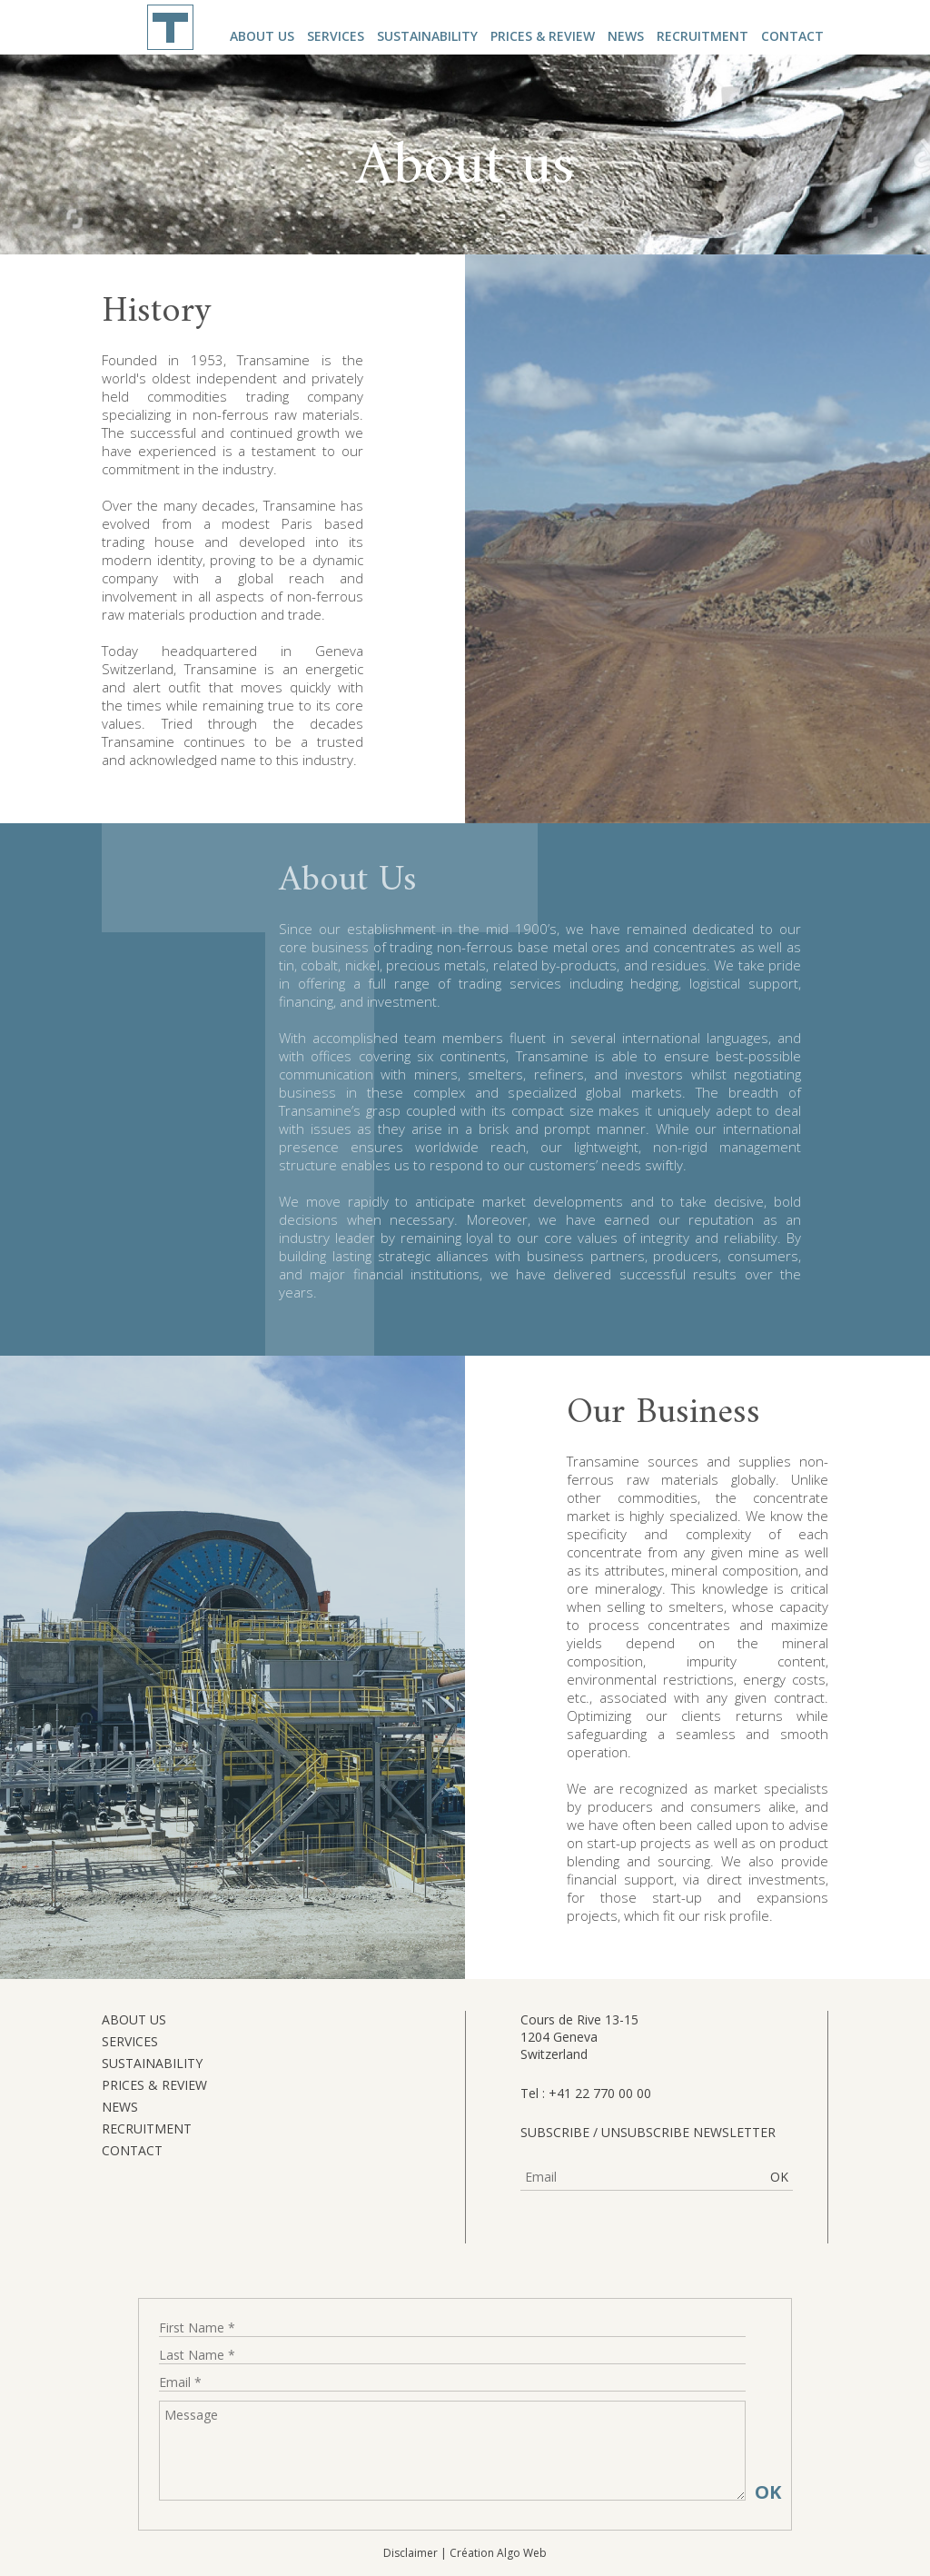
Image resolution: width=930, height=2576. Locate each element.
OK (779, 2176)
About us (262, 36)
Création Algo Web (498, 2553)
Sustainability (427, 36)
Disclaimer (410, 2553)
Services (335, 36)
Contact (792, 36)
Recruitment (702, 36)
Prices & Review (542, 36)
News (626, 36)
